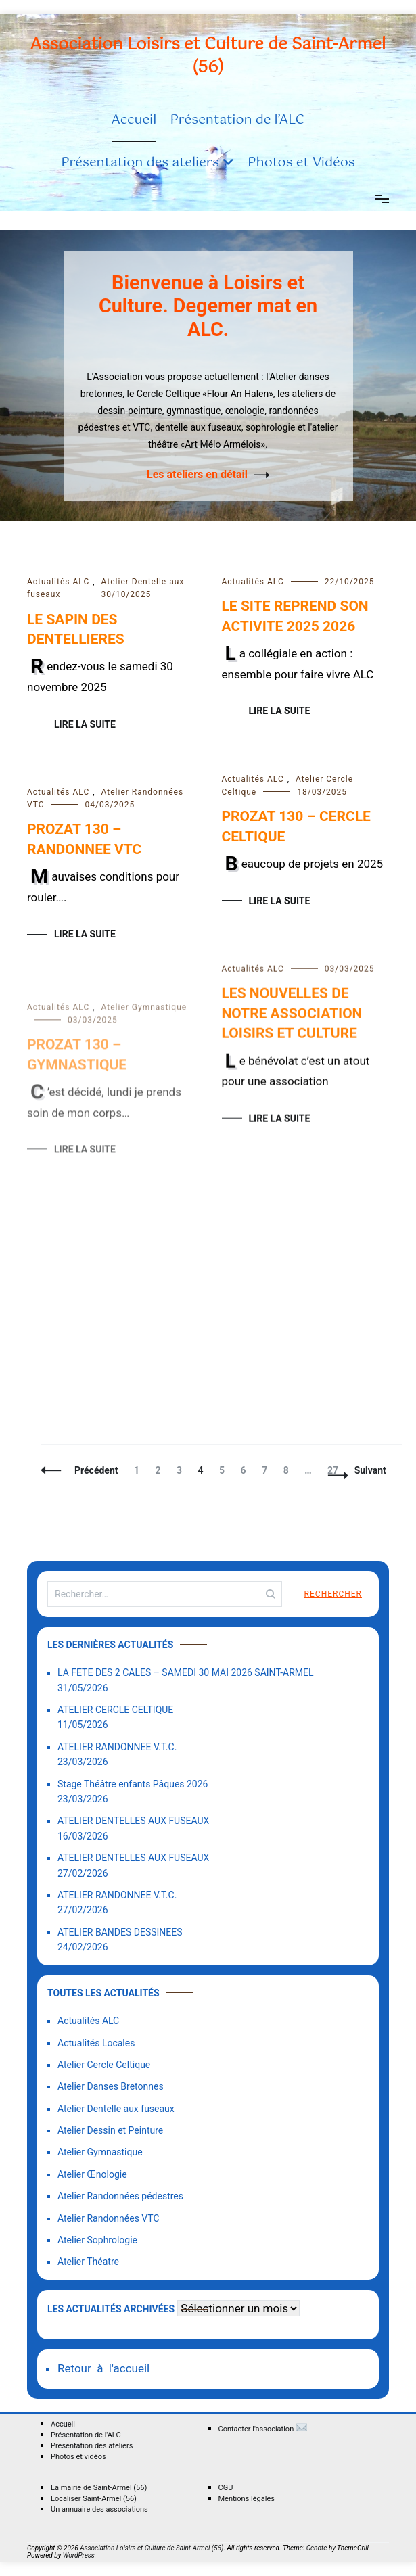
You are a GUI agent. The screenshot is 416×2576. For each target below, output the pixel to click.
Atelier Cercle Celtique (103, 2064)
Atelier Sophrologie (97, 2239)
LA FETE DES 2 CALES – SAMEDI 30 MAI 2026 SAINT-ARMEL (185, 1672)
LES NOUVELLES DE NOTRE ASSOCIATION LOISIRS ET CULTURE (292, 1022)
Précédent (96, 1470)
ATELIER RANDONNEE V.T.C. (117, 1746)
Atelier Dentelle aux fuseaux (116, 2108)
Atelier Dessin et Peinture (110, 2130)
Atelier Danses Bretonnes (110, 2086)
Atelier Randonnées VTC (108, 2218)
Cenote (316, 2548)
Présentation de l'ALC (86, 2435)
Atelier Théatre (88, 2261)
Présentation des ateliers (140, 162)
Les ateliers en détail (197, 474)
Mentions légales (246, 2498)
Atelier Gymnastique (100, 2152)
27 (336, 1470)
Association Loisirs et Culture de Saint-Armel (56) (208, 56)
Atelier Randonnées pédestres (120, 2196)
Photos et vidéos (78, 2456)
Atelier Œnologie (92, 2174)
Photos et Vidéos (301, 162)
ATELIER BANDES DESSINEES (120, 1932)
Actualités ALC (58, 581)
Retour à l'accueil (103, 2368)
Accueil (134, 120)
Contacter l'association (263, 2427)
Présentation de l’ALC (237, 120)
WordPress (79, 2555)
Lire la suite (85, 724)
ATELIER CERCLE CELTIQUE (115, 1709)
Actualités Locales (96, 2043)
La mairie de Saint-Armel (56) (99, 2487)
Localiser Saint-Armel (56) (94, 2498)
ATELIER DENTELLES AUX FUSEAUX (133, 1820)
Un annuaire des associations (99, 2509)
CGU (225, 2487)
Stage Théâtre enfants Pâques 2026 (132, 1784)
